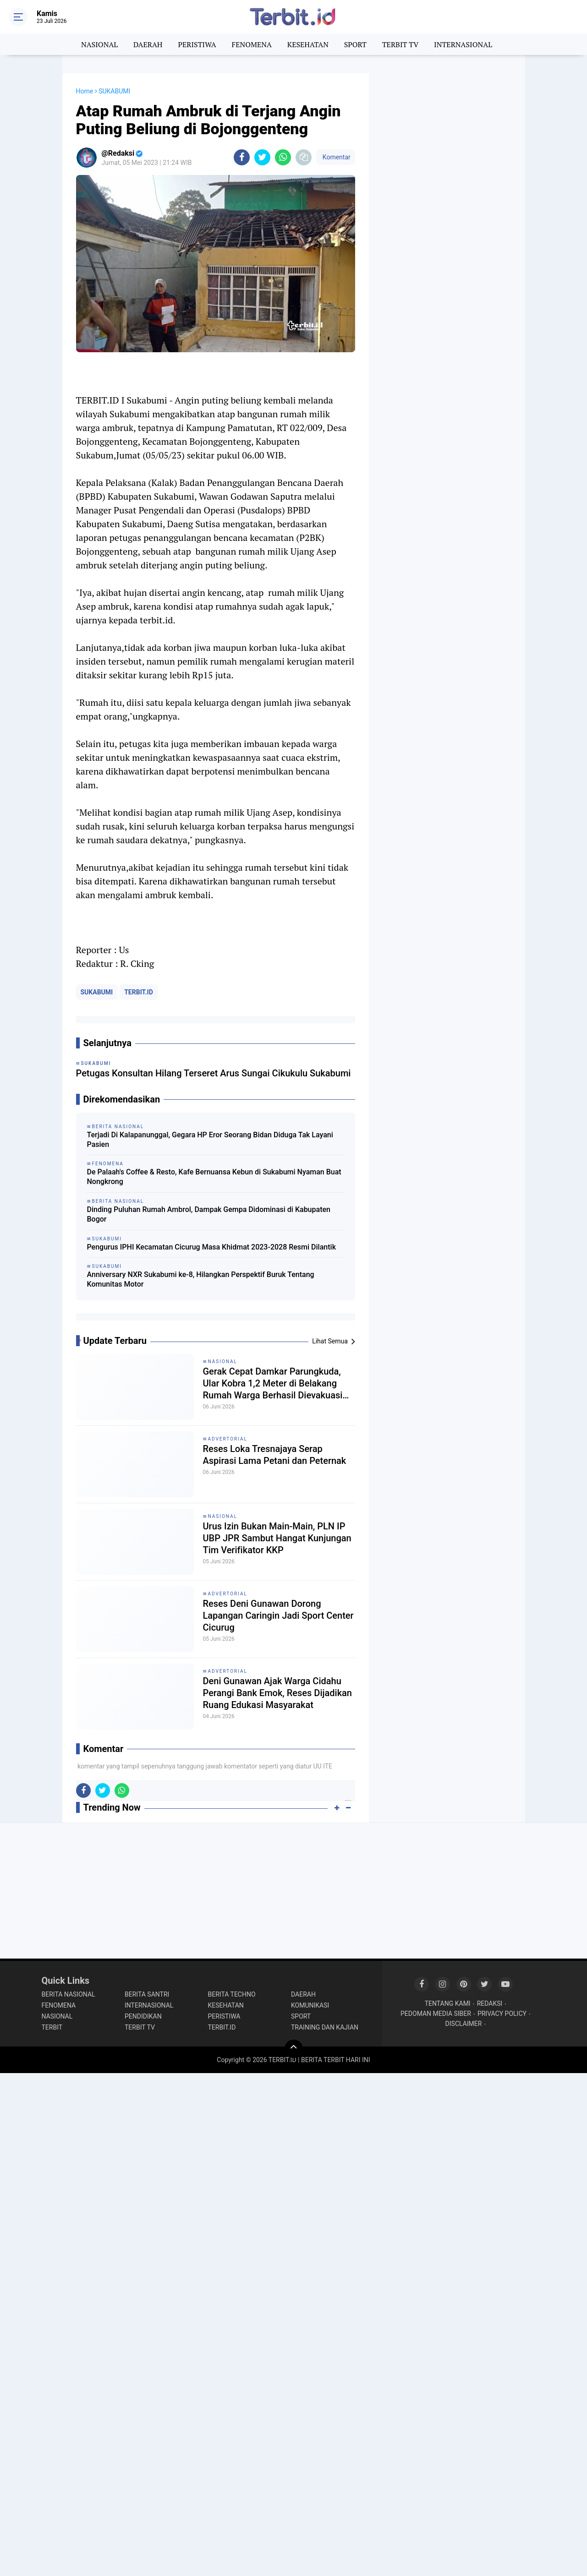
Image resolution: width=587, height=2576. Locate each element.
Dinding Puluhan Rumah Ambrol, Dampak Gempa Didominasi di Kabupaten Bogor (208, 1214)
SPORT (355, 44)
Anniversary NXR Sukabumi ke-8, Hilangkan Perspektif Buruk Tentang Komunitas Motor (200, 1279)
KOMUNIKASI (310, 2005)
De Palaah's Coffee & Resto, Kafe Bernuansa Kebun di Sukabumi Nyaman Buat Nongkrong (214, 1177)
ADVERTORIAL (227, 1438)
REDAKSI (490, 2003)
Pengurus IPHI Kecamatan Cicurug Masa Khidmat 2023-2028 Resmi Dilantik (211, 1247)
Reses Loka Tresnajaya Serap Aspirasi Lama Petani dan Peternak (274, 1454)
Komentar (335, 157)
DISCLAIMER (463, 2023)
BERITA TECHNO (232, 1994)
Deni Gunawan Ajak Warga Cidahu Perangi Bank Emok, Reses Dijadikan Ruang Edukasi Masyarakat (277, 1692)
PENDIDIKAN (143, 2016)
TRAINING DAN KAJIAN (324, 2027)
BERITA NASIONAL (68, 1994)
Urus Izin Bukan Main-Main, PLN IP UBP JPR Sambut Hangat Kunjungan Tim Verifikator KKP (277, 1538)
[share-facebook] (242, 157)
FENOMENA (252, 44)
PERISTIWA (197, 44)
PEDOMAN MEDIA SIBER (435, 2013)
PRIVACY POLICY (502, 2013)
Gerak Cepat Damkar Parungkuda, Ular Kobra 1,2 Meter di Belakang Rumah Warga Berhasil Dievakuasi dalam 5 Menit (273, 1383)
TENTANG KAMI (448, 2003)
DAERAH (147, 44)
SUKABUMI (97, 992)
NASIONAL (99, 44)
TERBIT (52, 2027)
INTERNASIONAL (463, 44)
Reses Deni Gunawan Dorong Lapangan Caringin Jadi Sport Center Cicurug (278, 1615)
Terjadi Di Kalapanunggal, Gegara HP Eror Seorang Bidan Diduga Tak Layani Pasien (210, 1139)
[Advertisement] (447, 210)
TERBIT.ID (138, 992)
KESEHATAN (308, 44)
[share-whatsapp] (283, 157)
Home (84, 91)
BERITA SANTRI (147, 1994)
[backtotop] (294, 2049)
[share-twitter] (262, 157)
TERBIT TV (400, 44)
